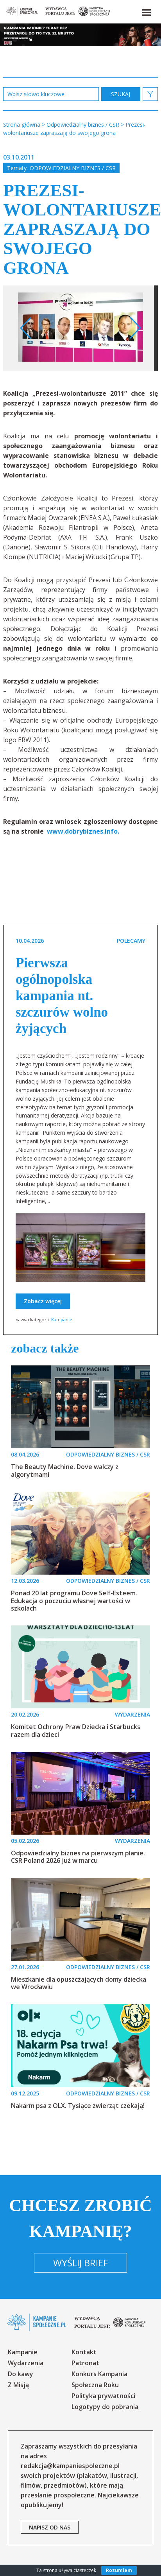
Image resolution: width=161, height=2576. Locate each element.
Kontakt (84, 2352)
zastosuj (120, 94)
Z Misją (18, 2384)
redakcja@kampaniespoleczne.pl (70, 2465)
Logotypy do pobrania (105, 2406)
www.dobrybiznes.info (81, 831)
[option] (80, 328)
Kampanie (61, 1319)
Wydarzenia (25, 2363)
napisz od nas (49, 2527)
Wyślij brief (80, 2262)
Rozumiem (119, 2570)
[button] (145, 11)
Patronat (85, 2363)
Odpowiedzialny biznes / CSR (73, 168)
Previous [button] (26, 328)
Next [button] (135, 328)
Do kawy (20, 2374)
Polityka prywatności (103, 2395)
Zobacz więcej (43, 1301)
